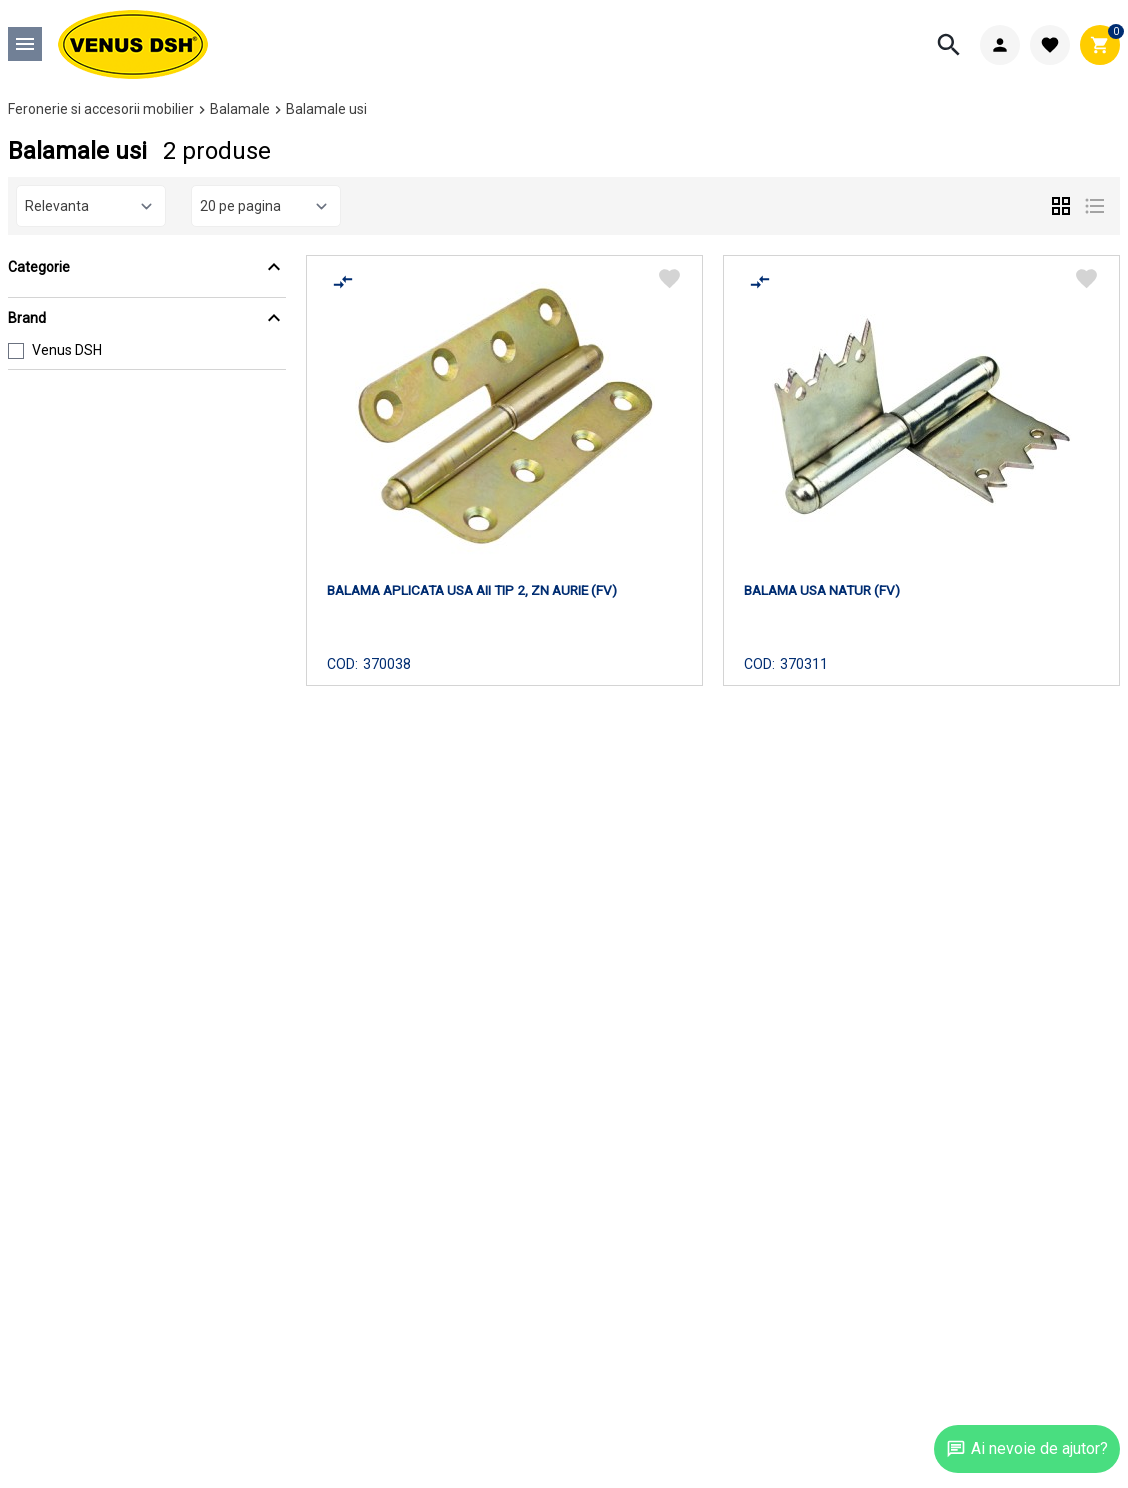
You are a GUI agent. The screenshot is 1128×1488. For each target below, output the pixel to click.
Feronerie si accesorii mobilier (101, 109)
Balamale (240, 109)
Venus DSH (67, 350)
